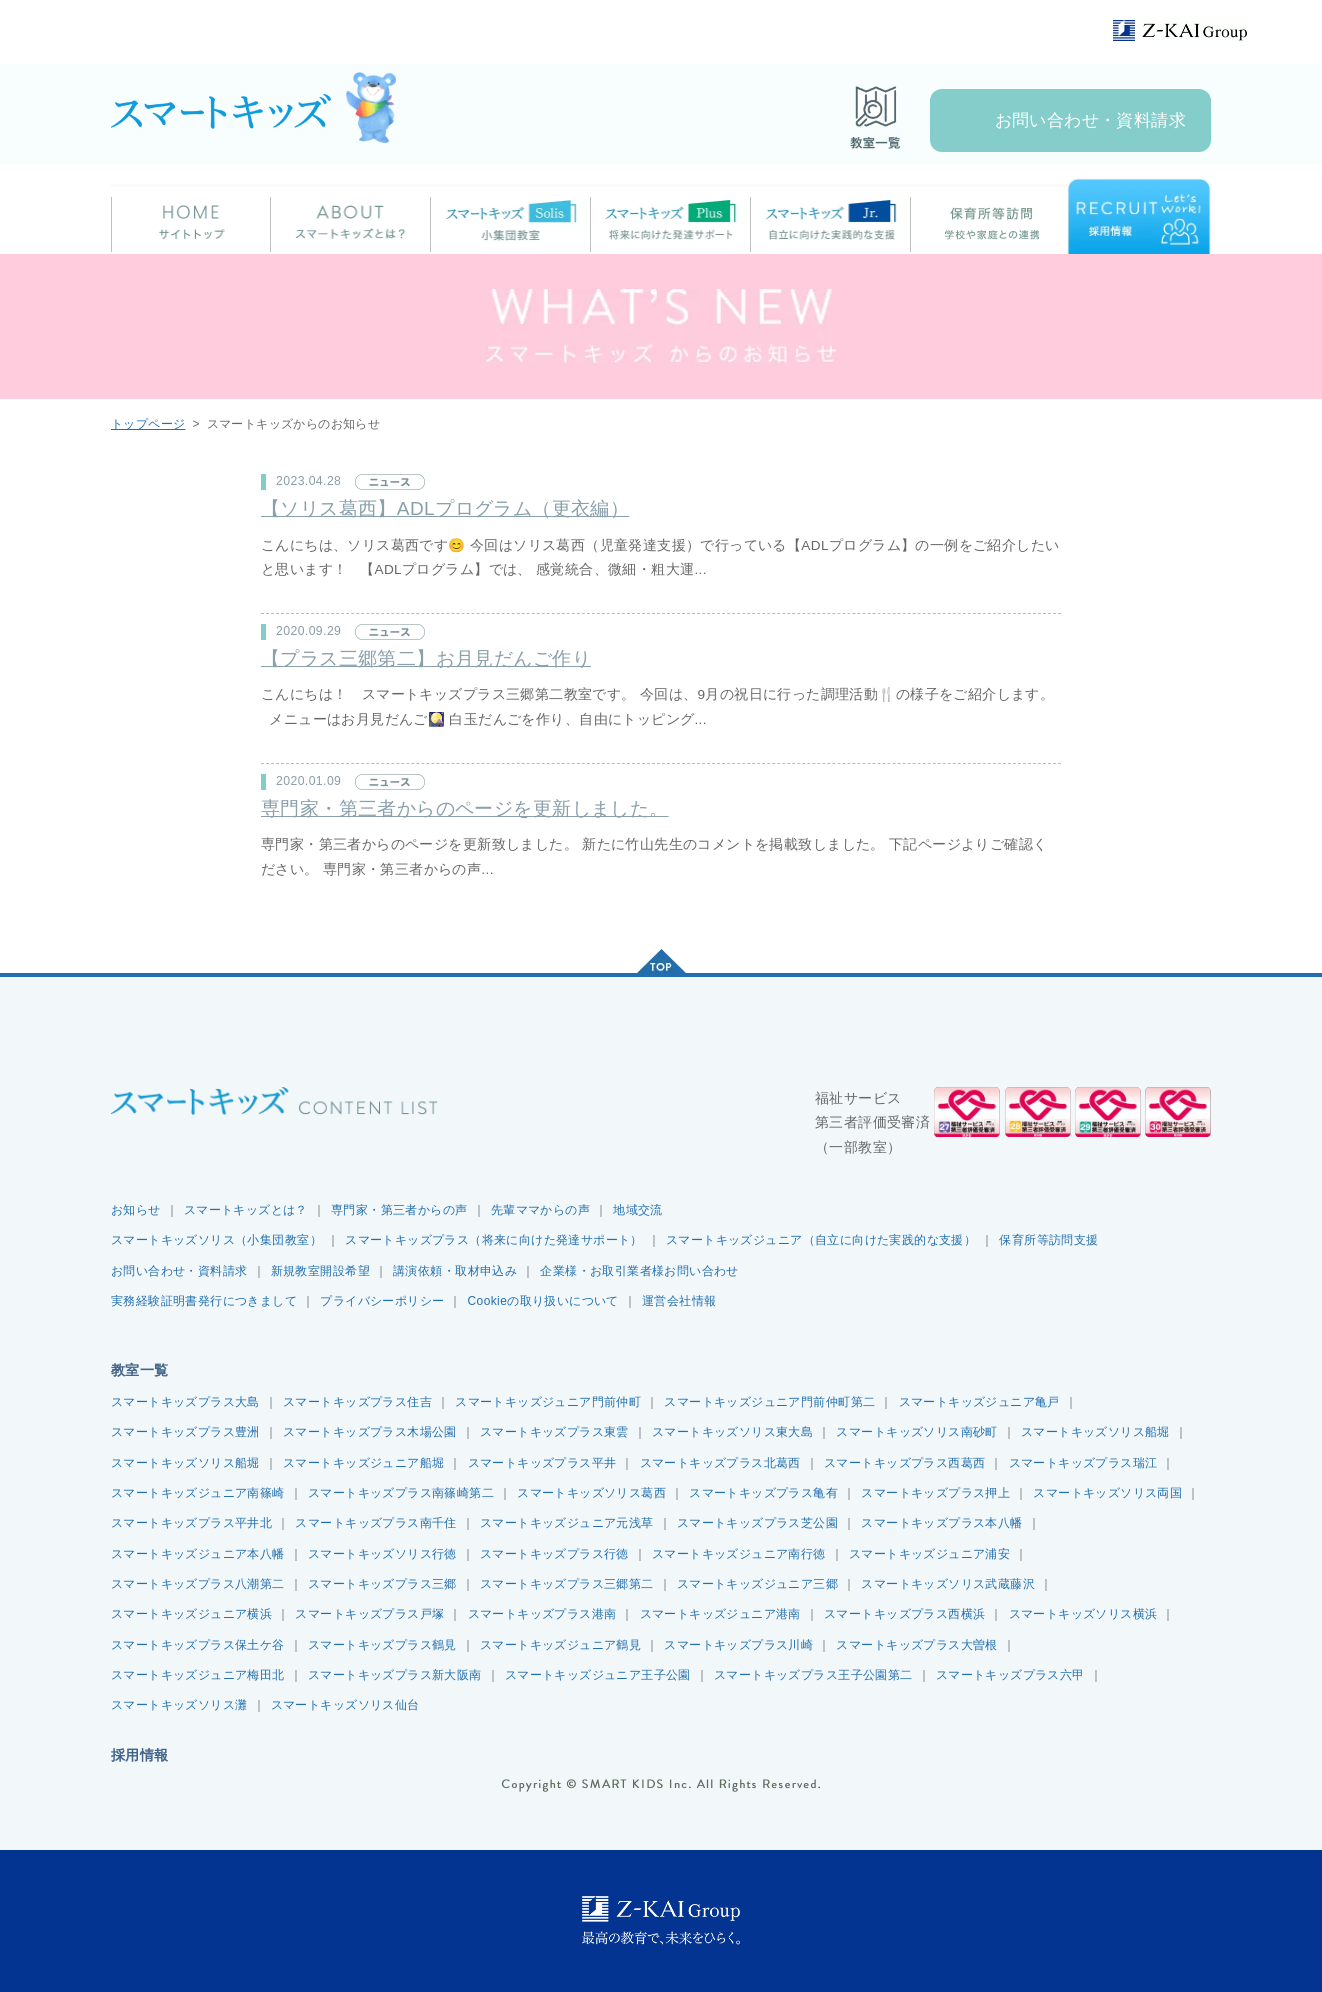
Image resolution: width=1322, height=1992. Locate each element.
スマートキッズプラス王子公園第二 (813, 1675)
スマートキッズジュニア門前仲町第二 (769, 1402)
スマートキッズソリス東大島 (732, 1432)
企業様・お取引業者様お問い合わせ (639, 1271)
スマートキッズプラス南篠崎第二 (401, 1493)
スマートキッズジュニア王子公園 (598, 1675)
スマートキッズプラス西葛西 (904, 1463)
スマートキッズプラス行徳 (554, 1554)
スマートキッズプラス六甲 (1010, 1675)
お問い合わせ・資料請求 (1091, 120)
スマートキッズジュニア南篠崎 (198, 1493)
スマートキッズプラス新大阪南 (395, 1675)
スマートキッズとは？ (246, 1210)
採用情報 (140, 1755)
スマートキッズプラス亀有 (763, 1493)
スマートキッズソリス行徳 (382, 1554)
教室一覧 (140, 1370)
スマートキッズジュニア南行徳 (739, 1554)
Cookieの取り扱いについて (543, 1301)
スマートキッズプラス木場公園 (370, 1432)
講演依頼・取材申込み (455, 1271)
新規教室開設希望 (320, 1271)
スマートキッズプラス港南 (542, 1614)
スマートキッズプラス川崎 (738, 1645)
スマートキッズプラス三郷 (382, 1584)
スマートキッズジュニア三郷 (757, 1584)
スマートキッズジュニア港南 (720, 1614)
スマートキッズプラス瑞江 (1083, 1463)
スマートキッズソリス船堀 (1095, 1432)
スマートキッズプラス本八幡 (941, 1523)
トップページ (148, 424)
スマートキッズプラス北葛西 (720, 1463)
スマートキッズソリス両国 (1107, 1493)
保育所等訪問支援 (1048, 1240)
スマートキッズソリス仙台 (345, 1705)
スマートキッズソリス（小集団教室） (216, 1240)
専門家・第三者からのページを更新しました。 (465, 808)
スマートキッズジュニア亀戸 (979, 1402)
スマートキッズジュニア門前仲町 (548, 1402)
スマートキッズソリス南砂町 (916, 1432)
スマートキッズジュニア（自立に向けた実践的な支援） (821, 1240)
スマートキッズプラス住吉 (357, 1402)
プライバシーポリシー (382, 1301)
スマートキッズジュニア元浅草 (567, 1523)
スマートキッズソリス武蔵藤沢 (948, 1584)
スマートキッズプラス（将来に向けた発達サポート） (494, 1240)
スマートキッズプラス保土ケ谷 (198, 1645)
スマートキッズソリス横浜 (1083, 1614)
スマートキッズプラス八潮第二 (198, 1584)
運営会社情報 (679, 1301)
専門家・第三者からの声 (399, 1210)
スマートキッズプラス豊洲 (185, 1432)
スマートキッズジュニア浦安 (929, 1554)
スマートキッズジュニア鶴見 (560, 1645)
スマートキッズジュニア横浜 (191, 1614)
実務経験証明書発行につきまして (204, 1301)
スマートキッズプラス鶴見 (382, 1645)
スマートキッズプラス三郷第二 (567, 1584)
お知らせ (136, 1210)
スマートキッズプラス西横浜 (904, 1614)
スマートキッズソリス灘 (179, 1705)
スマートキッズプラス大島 (185, 1402)
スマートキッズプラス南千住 (375, 1523)
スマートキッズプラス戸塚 (369, 1614)
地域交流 (638, 1210)
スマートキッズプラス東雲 (554, 1432)
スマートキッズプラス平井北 (191, 1523)
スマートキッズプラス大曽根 (916, 1645)
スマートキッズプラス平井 (542, 1463)
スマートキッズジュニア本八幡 (198, 1554)
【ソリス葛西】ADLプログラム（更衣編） (445, 508)
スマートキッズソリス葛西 (591, 1493)
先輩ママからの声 (540, 1210)
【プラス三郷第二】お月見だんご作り (426, 658)
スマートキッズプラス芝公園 (757, 1523)
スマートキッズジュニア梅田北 (198, 1675)
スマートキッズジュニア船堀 (363, 1463)
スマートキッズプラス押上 (935, 1493)
